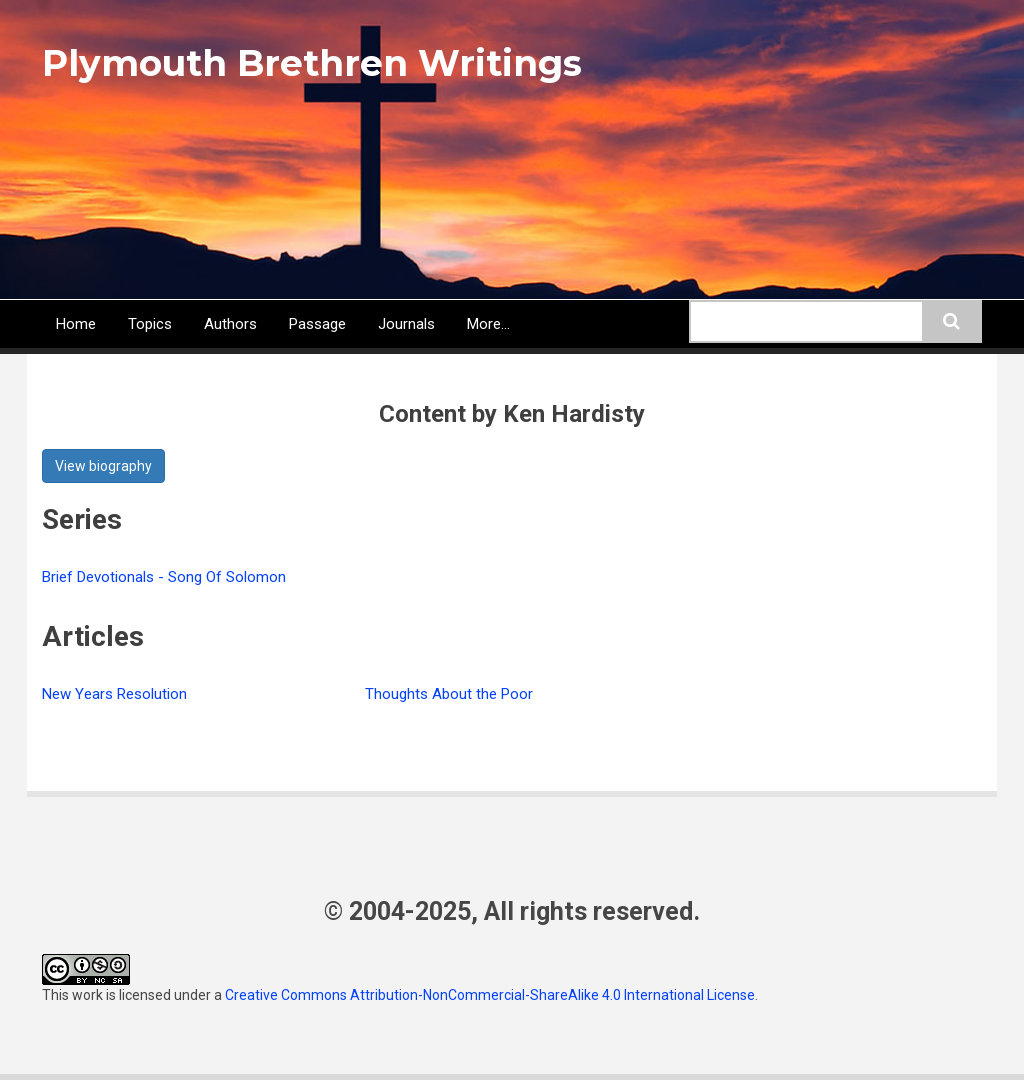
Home (76, 324)
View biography (103, 466)
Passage (317, 324)
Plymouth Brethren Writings (312, 63)
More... (488, 324)
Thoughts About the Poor (449, 694)
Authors (230, 324)
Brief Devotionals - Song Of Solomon (164, 577)
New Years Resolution (114, 694)
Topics (150, 324)
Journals (406, 324)
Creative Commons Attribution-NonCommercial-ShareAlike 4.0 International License (490, 995)
